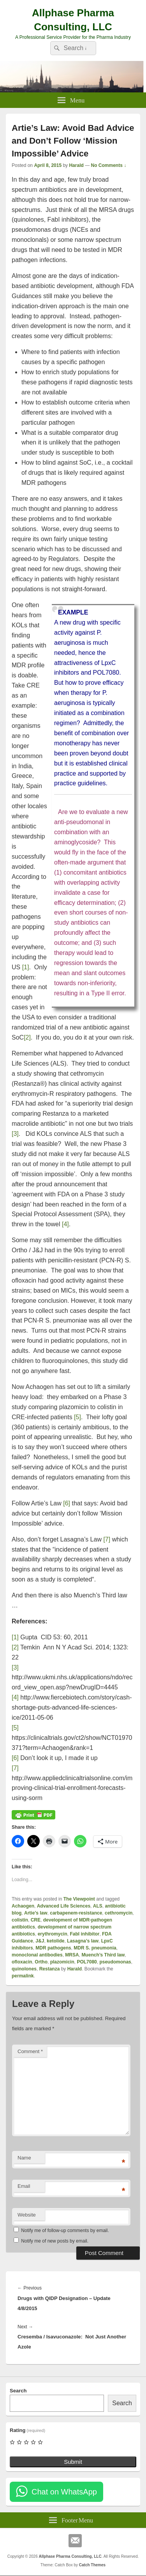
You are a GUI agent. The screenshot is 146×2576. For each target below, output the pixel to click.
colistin (20, 1920)
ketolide (55, 1941)
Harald (76, 165)
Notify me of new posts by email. (54, 2241)
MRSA (72, 1955)
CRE (35, 1920)
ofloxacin (22, 1962)
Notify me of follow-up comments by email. (65, 2230)
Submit (73, 2461)
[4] (65, 1224)
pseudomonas (115, 1962)
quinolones (24, 1969)
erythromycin (52, 1934)
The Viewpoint (79, 1899)
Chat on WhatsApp (64, 2491)
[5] (77, 1417)
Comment (30, 2051)
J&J (39, 1941)
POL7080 (87, 1962)
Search (18, 2391)
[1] (25, 967)
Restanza (49, 1969)
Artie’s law (35, 1913)
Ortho (41, 1962)
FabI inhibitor (84, 1934)
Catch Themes (92, 2565)
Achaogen (23, 1906)
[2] (27, 1037)
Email (24, 2186)
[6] (66, 1503)
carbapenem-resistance (76, 1913)
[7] (106, 1539)
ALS (97, 1906)
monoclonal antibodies (37, 1955)
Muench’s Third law (103, 1955)
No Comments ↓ (109, 165)
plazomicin (62, 1962)
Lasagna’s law (83, 1941)
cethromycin (118, 1913)
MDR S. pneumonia (95, 1948)
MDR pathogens (53, 1948)
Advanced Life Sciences (63, 1906)
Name (24, 2158)
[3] (15, 1133)
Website (27, 2215)
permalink (23, 1976)
